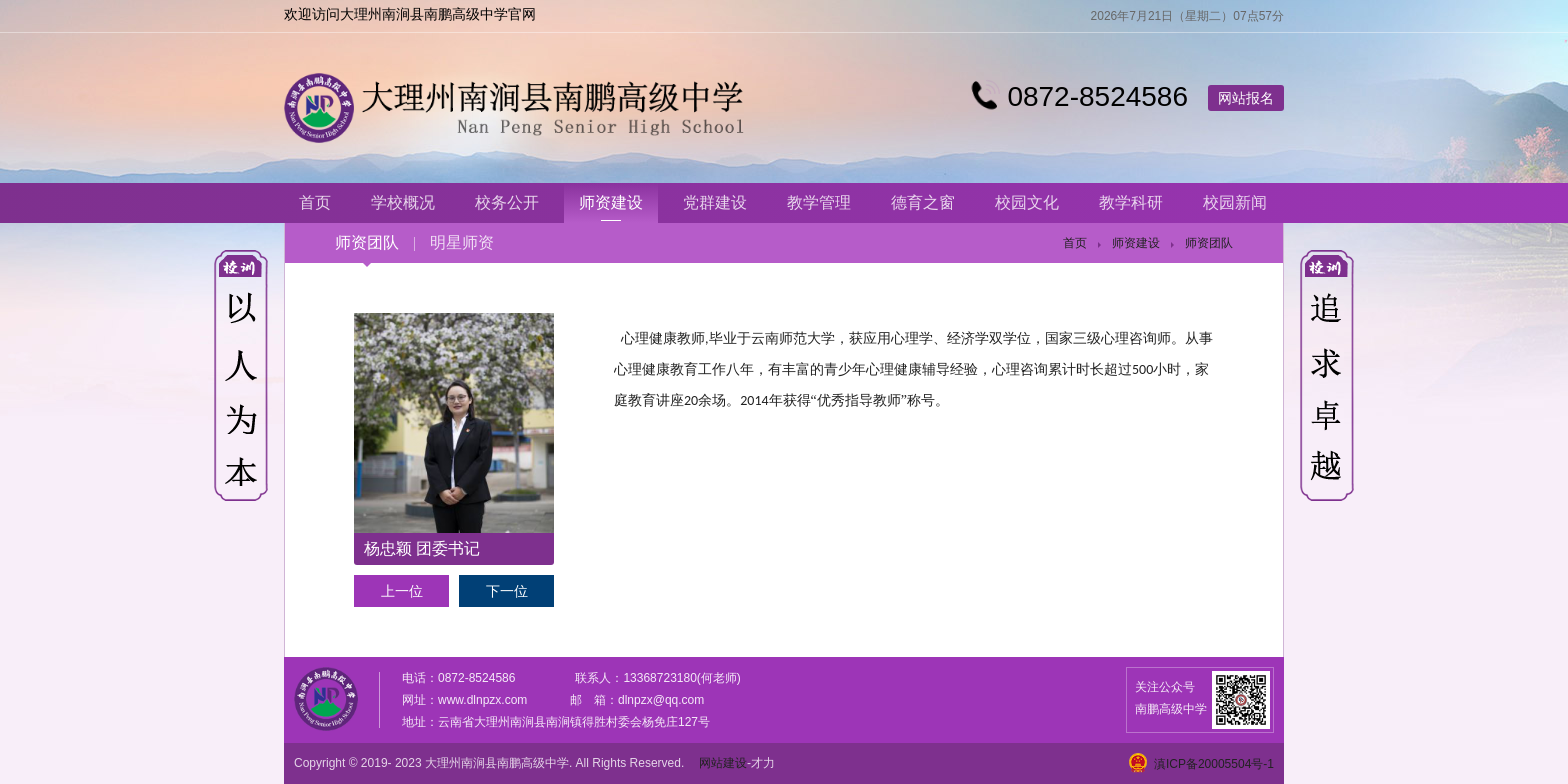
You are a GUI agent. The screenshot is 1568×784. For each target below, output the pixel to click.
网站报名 (1246, 98)
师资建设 (1136, 243)
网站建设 (723, 763)
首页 (1075, 243)
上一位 (402, 591)
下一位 (507, 591)
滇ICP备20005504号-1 (1214, 764)
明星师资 (462, 242)
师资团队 (367, 242)
